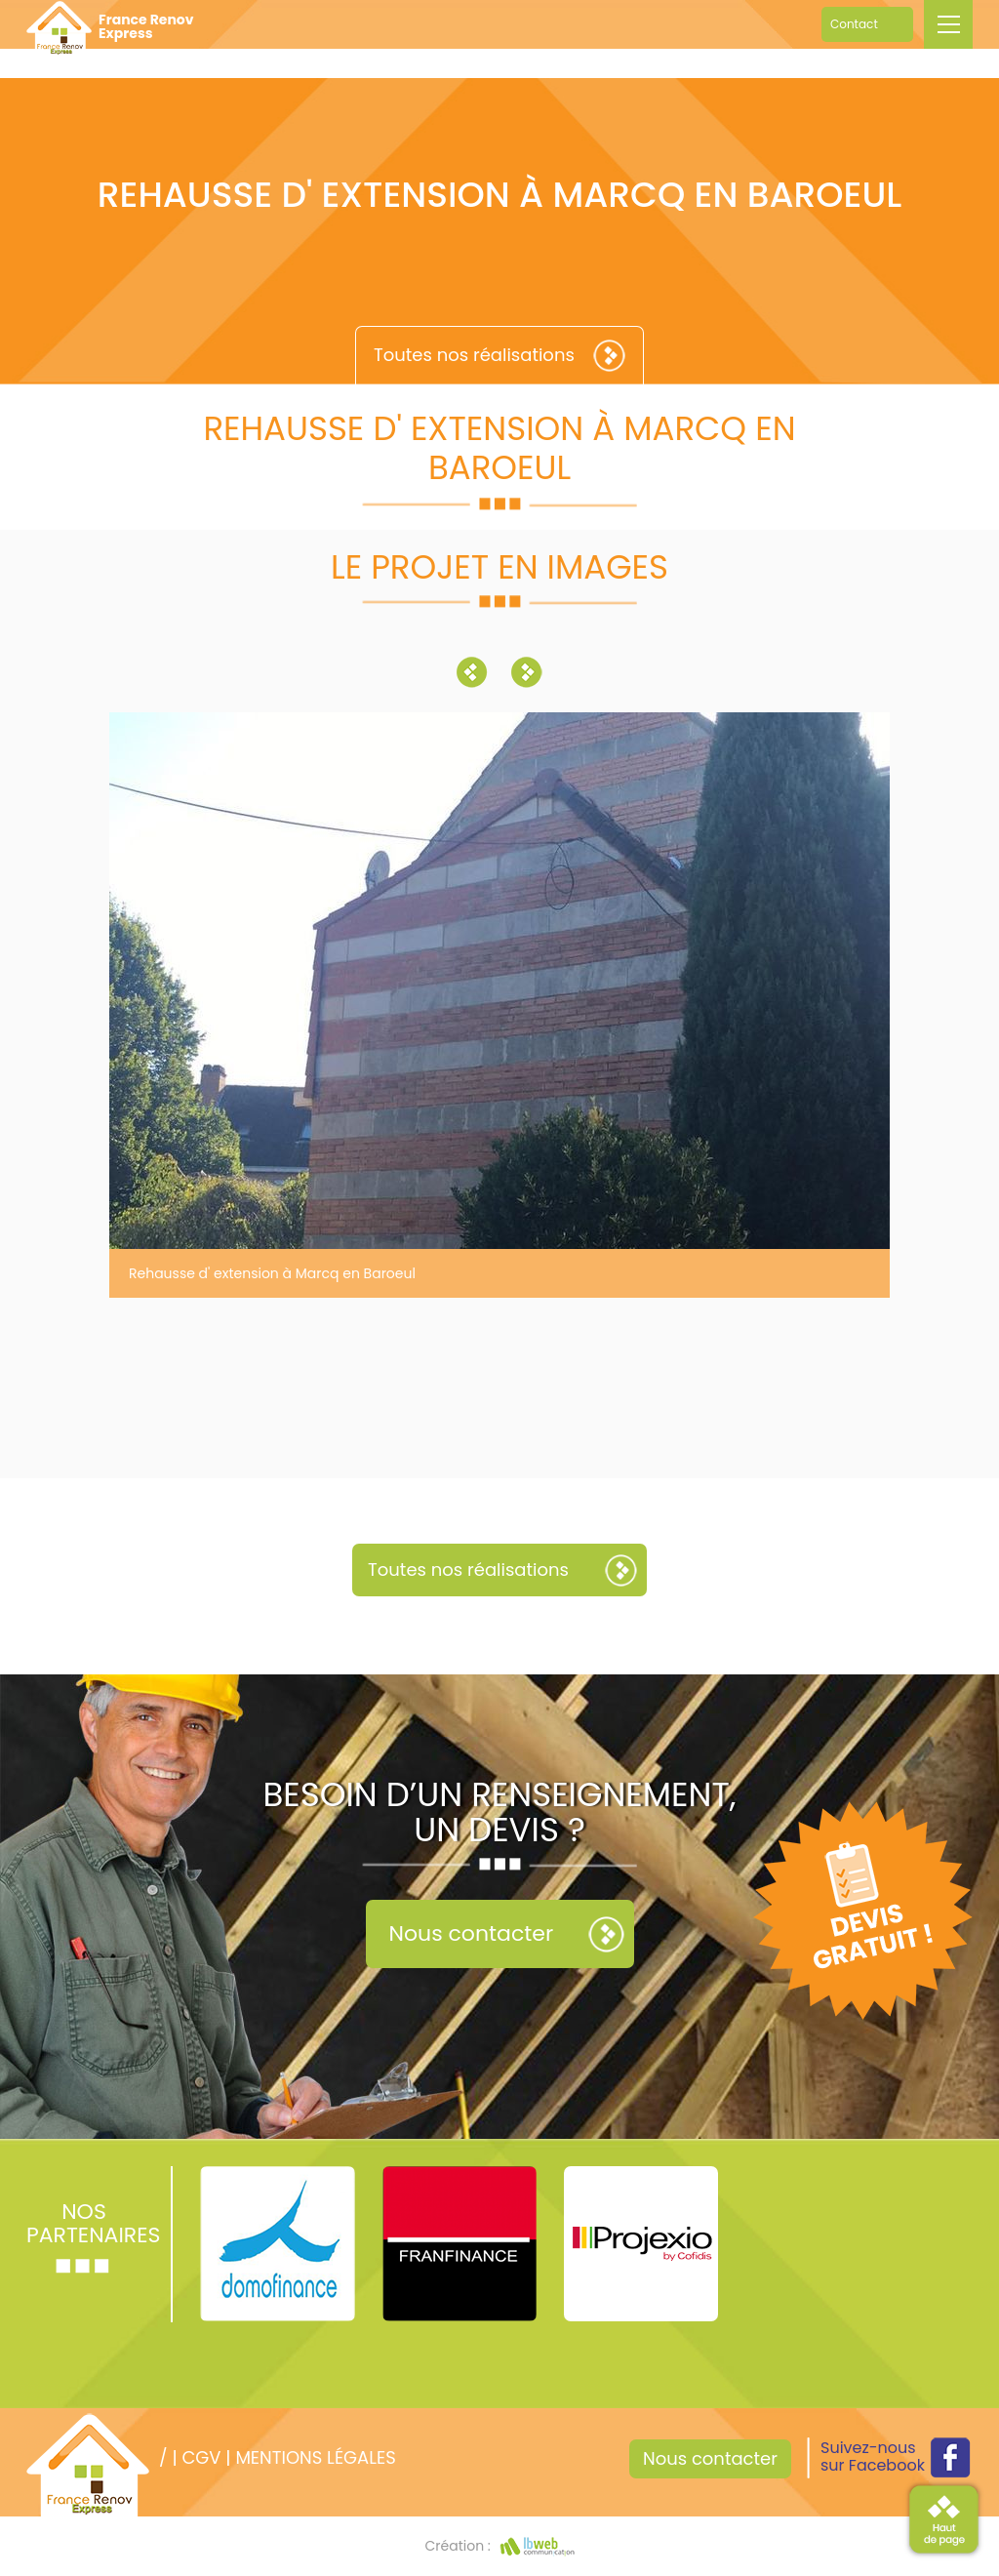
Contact (854, 24)
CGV (200, 2457)
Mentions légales (315, 2457)
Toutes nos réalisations (474, 354)
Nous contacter (471, 1933)
